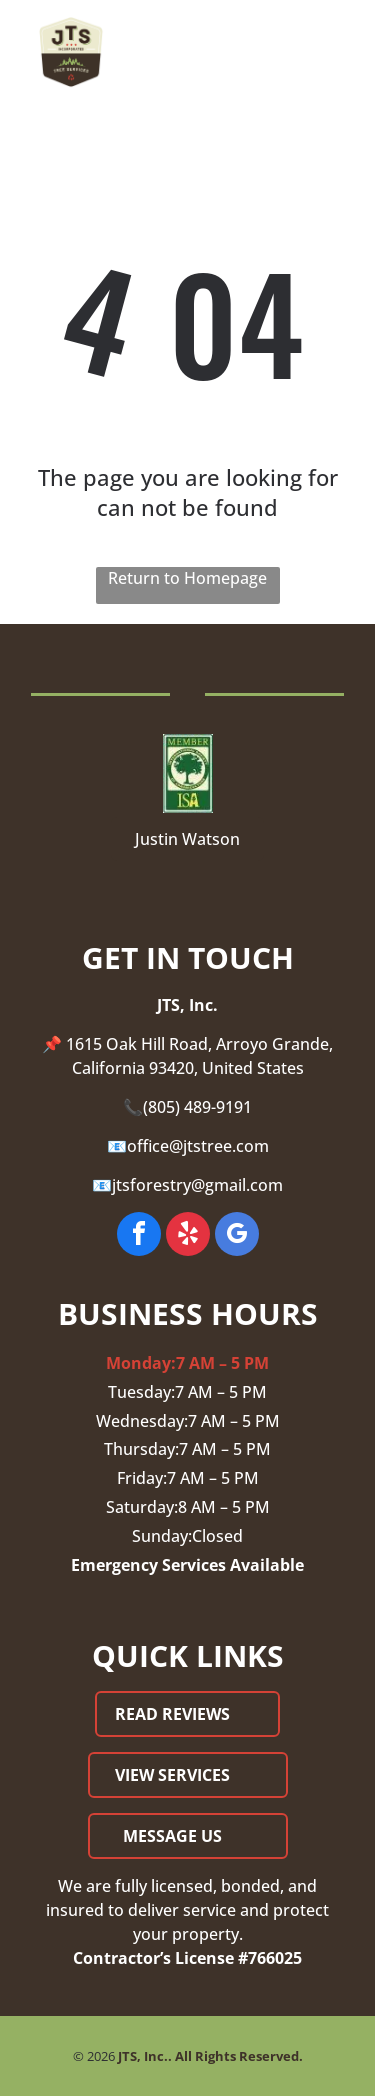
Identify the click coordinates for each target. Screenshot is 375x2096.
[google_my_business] (237, 1236)
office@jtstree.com (198, 1146)
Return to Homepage (187, 578)
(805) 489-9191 (197, 1107)
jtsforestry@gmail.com (197, 1185)
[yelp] (188, 1236)
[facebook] (139, 1236)
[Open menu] (337, 52)
